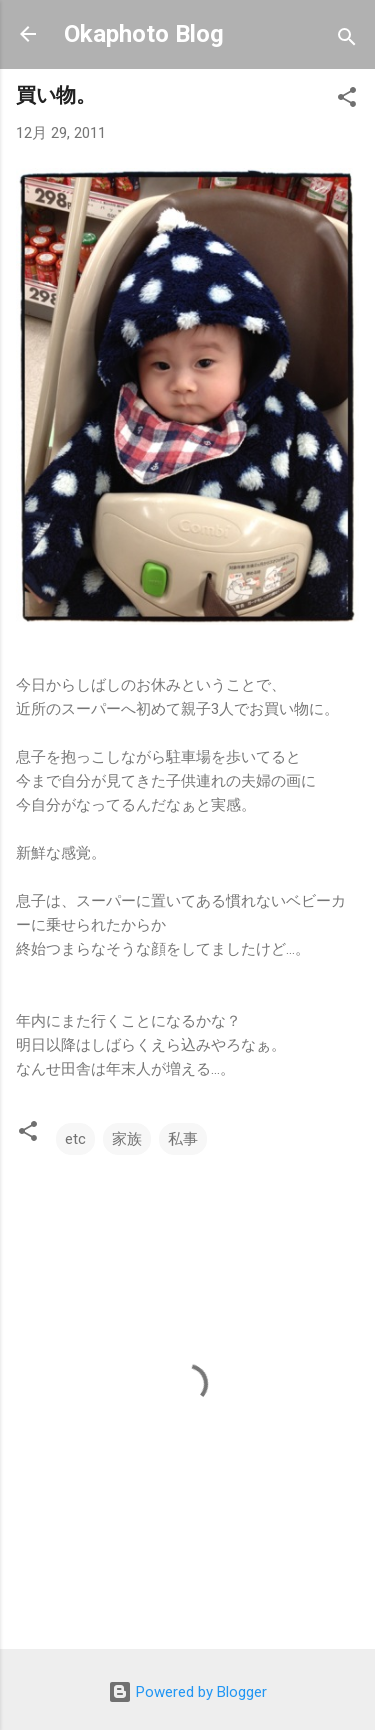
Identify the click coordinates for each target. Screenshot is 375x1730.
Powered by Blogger (187, 1692)
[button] (347, 100)
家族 (127, 1139)
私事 (183, 1139)
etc (75, 1139)
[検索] (347, 40)
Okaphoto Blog (144, 34)
